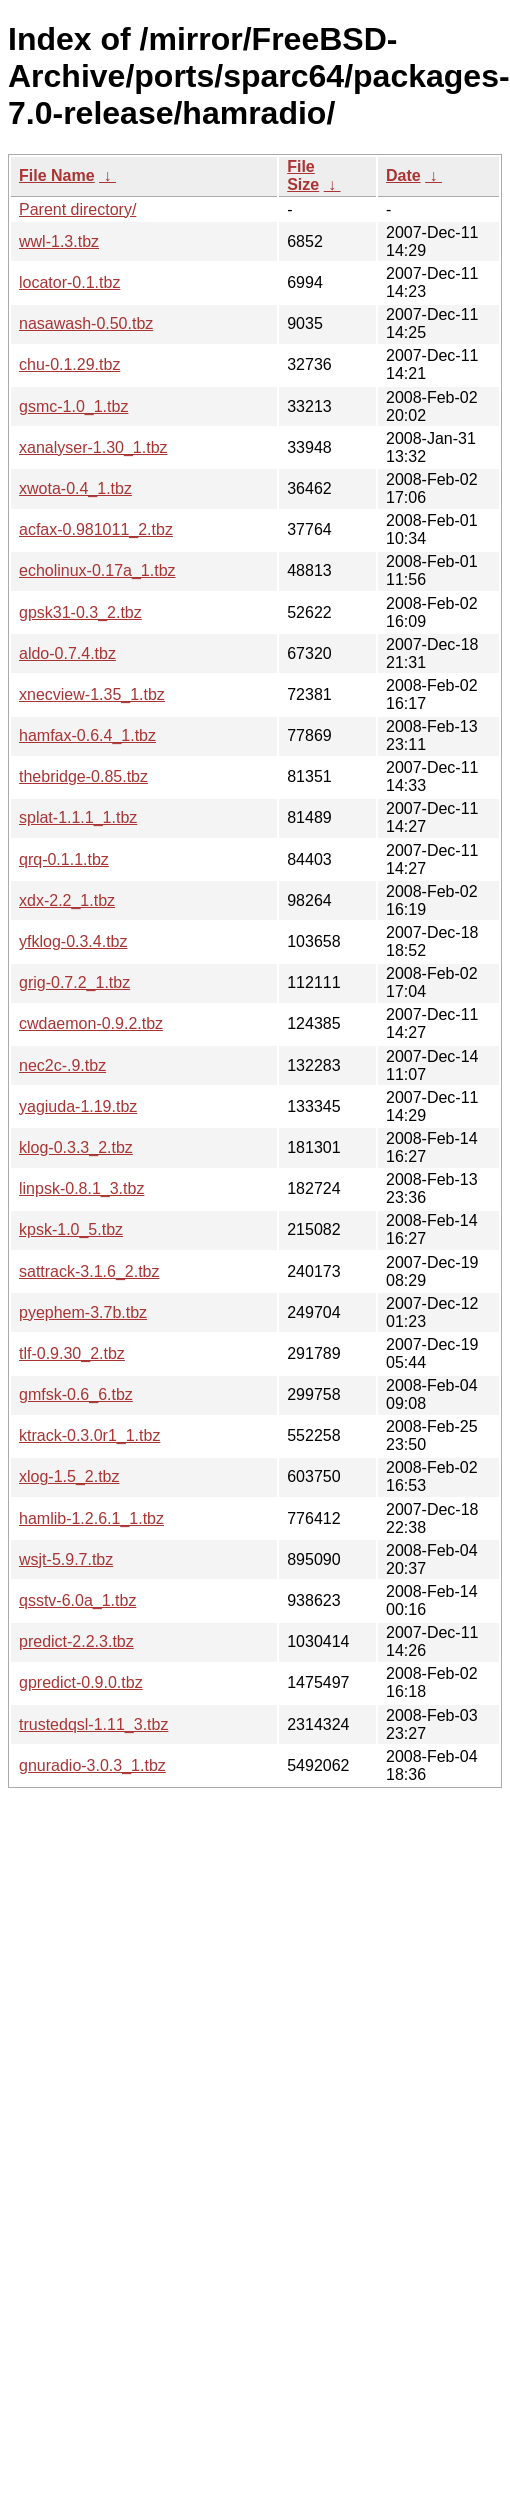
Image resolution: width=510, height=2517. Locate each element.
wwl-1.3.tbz (59, 241)
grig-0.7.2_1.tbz (74, 982)
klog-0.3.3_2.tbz (76, 1147)
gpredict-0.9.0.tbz (81, 1682)
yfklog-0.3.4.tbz (73, 941)
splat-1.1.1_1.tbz (78, 817)
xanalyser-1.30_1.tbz (93, 447)
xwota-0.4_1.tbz (75, 488)
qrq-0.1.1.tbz (64, 859)
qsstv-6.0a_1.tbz (77, 1600)
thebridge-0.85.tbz (83, 776)
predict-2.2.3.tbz (76, 1641)
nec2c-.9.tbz (62, 1065)
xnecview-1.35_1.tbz (92, 694)
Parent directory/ (77, 209)
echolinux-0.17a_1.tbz (97, 570)
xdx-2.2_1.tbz (67, 900)
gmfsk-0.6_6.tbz (76, 1394)
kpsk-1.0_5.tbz (71, 1229)
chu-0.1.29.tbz (69, 364)
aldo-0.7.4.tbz (67, 653)
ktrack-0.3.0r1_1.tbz (89, 1435)
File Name (57, 175)
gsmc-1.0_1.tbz (73, 406)
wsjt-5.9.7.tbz (66, 1559)
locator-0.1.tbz (69, 282)
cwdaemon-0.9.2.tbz (91, 1023)
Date (403, 175)
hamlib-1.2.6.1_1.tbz (91, 1518)
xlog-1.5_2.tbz (69, 1476)
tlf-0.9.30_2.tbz (72, 1353)
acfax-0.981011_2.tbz (96, 529)
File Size (303, 175)
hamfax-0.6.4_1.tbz (87, 735)
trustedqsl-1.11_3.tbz (93, 1724)
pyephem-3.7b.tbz (83, 1312)
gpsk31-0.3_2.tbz (80, 612)
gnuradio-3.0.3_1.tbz (92, 1765)
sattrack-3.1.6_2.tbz (89, 1271)
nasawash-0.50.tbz (86, 323)
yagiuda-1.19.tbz (78, 1106)
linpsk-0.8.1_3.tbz (81, 1188)
